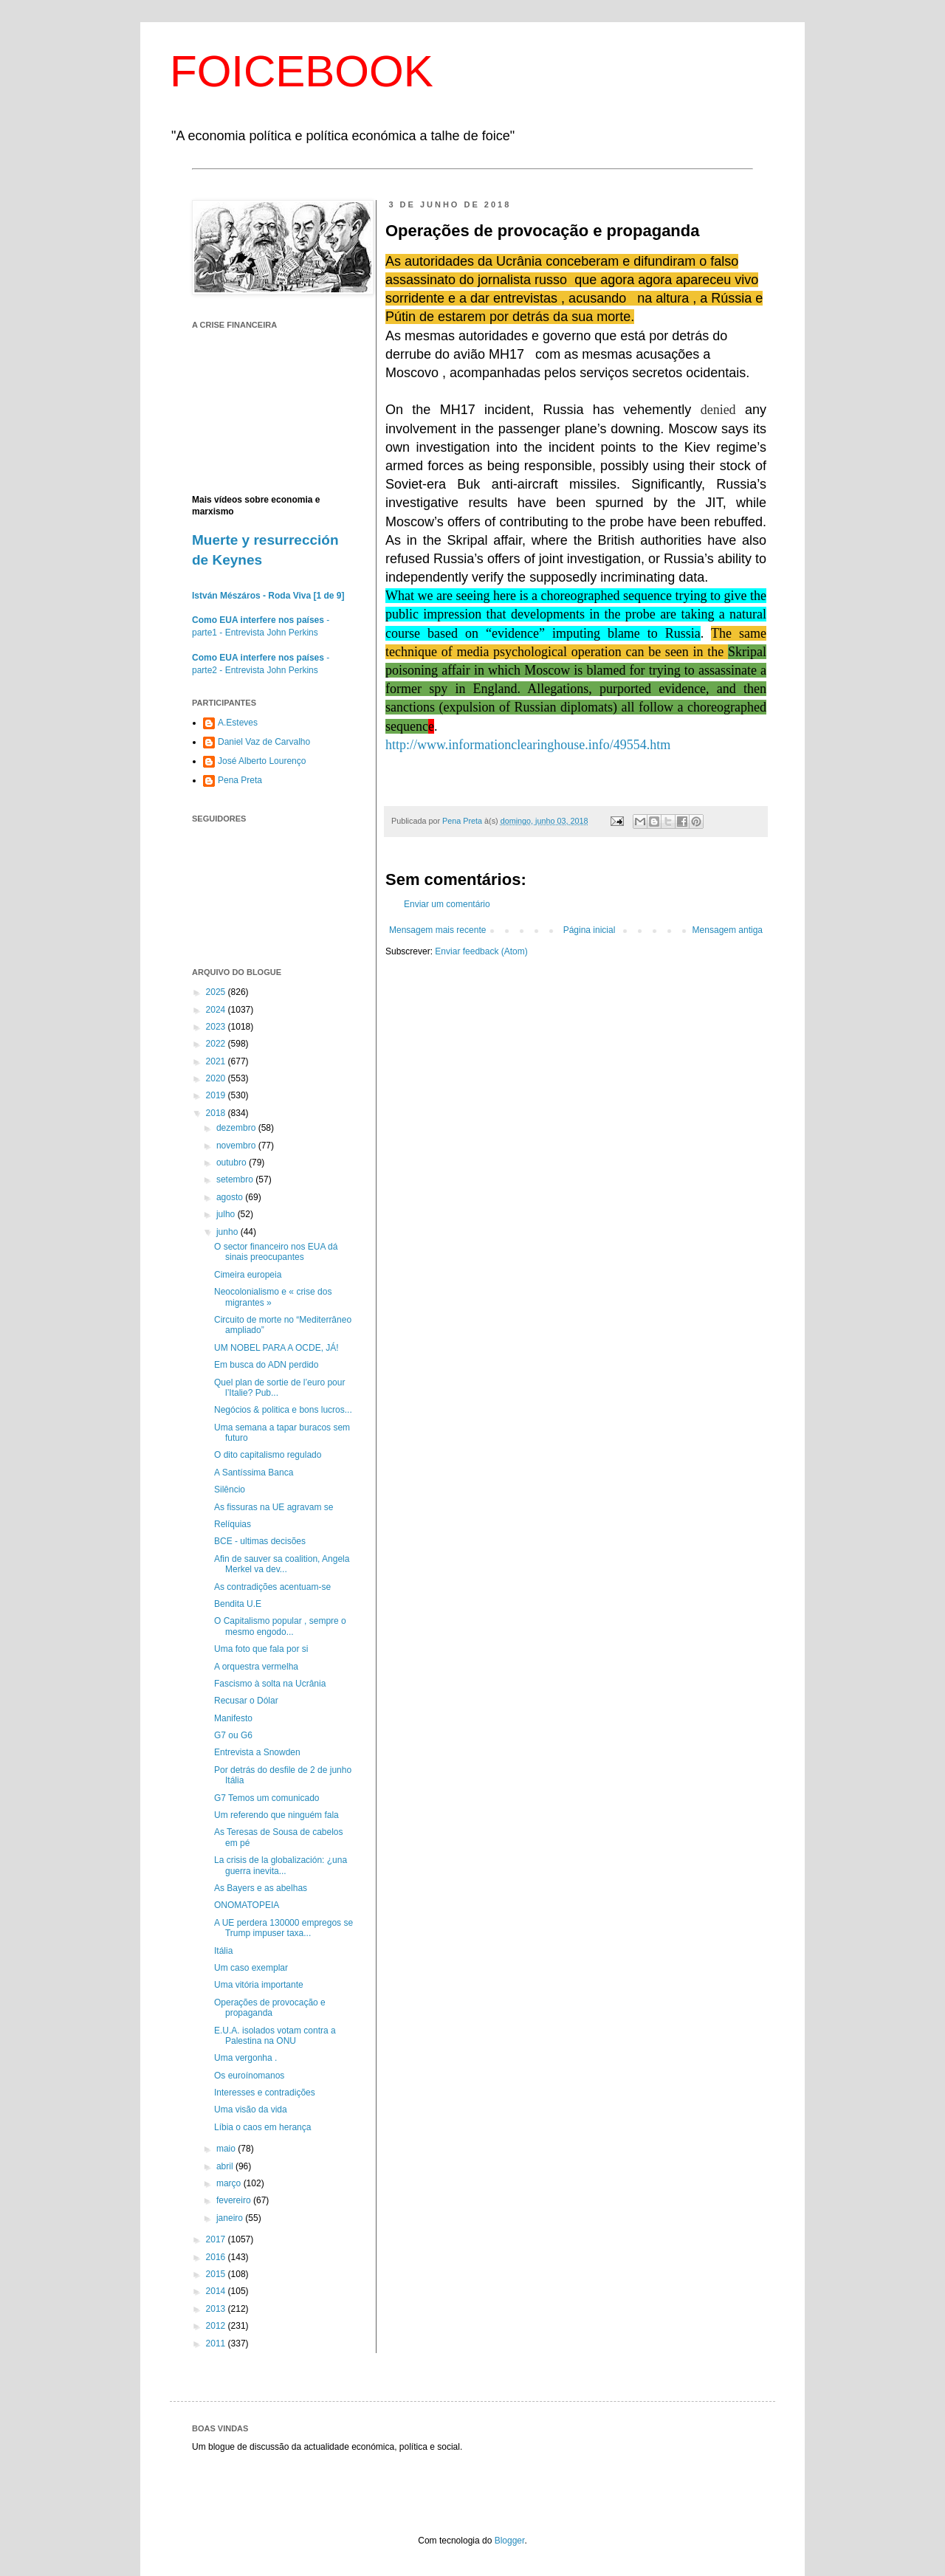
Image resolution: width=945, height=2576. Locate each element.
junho (228, 1232)
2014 (217, 2291)
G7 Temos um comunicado (267, 1798)
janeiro (230, 2218)
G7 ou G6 (233, 1735)
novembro (237, 1145)
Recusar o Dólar (246, 1700)
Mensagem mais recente (437, 930)
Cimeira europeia (247, 1275)
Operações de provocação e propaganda (270, 2007)
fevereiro (234, 2200)
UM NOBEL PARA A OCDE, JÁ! (276, 1348)
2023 (217, 1027)
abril (226, 2166)
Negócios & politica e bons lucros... (283, 1410)
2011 (217, 2343)
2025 (217, 992)
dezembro (237, 1128)
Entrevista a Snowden (257, 1752)
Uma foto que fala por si (261, 1649)
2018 (217, 1113)
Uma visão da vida (250, 2109)
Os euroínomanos (249, 2075)
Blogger (510, 2540)
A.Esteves (238, 722)
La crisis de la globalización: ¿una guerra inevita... (280, 1865)
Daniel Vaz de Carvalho (264, 742)
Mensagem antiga (728, 930)
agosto (230, 1197)
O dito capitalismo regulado (267, 1455)
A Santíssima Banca (253, 1472)
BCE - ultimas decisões (260, 1541)
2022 (217, 1044)
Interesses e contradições (264, 2092)
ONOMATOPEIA (246, 1905)
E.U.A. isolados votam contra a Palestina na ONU (275, 2035)
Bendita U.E (237, 1604)
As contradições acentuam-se (272, 1587)
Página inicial (589, 930)
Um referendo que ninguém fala (276, 1815)
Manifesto (233, 1718)
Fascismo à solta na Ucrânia (270, 1683)
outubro (232, 1162)
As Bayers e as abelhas (260, 1888)
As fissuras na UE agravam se (273, 1507)
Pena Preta (240, 780)
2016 (217, 2257)
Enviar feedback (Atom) (481, 951)
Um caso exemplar (251, 1968)
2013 (217, 2309)
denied (718, 409)
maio (227, 2148)
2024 (217, 1010)
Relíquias (232, 1524)
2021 (217, 1061)
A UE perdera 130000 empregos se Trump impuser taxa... (283, 1928)
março (230, 2183)
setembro (235, 1179)
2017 (217, 2239)
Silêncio (229, 1489)
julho (227, 1214)
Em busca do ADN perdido (266, 1365)
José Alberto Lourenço (262, 761)
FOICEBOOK (301, 71)
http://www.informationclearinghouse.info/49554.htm (527, 744)
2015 (217, 2274)
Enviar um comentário (447, 904)
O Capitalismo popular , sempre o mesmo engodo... (280, 1626)
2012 (217, 2326)
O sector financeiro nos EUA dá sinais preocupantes (275, 1251)
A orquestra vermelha (256, 1666)
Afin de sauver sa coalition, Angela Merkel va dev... (281, 1564)
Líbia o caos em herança (262, 2127)
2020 (217, 1078)
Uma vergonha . (245, 2058)
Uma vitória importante (258, 1985)
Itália (223, 1951)
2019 (217, 1095)
